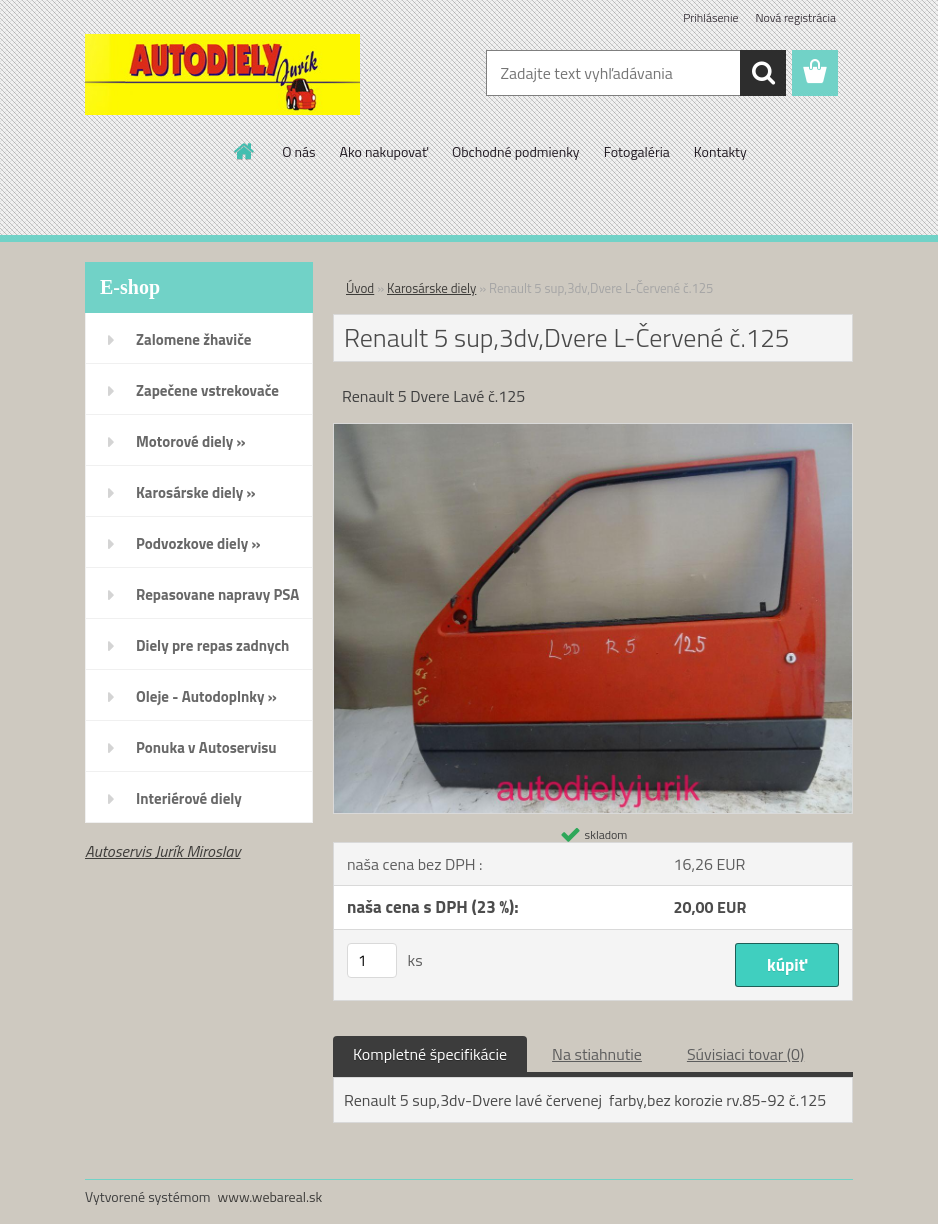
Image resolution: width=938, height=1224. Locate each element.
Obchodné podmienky (516, 151)
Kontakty (720, 151)
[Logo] (222, 74)
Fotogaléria (637, 151)
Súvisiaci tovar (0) (745, 1054)
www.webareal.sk (270, 1196)
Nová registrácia (795, 17)
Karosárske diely (431, 288)
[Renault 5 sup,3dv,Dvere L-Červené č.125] (593, 432)
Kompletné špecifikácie (430, 1054)
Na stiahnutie (597, 1054)
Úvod (360, 288)
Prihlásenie (710, 17)
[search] (763, 73)
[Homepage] (245, 151)
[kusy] (372, 960)
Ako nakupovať (384, 151)
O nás (298, 151)
